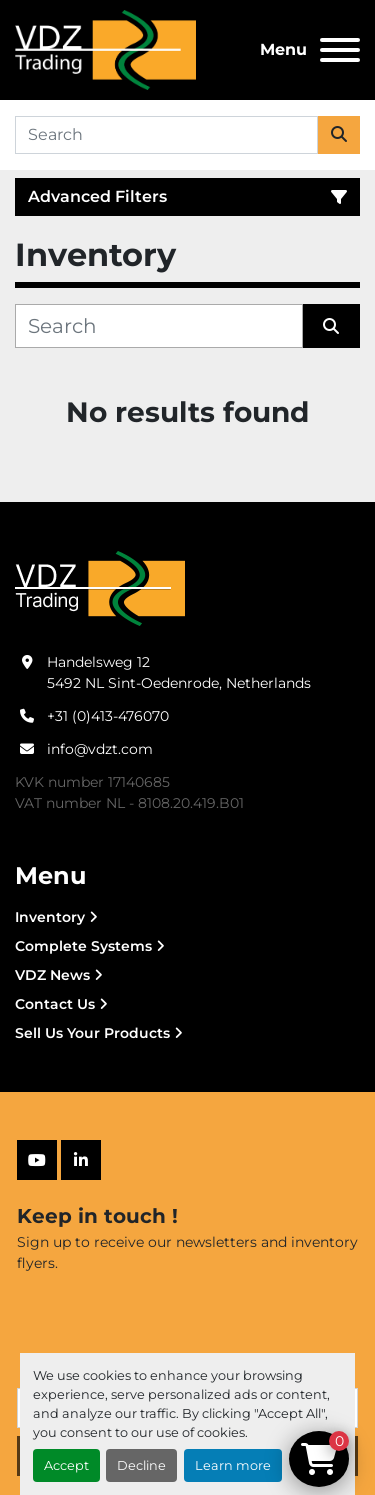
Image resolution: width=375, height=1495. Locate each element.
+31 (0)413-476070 (108, 716)
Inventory (50, 917)
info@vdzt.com (100, 749)
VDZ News (52, 975)
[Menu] (340, 50)
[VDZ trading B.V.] (100, 588)
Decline (141, 1465)
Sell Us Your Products (92, 1033)
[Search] (166, 135)
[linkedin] (81, 1160)
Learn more (233, 1465)
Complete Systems (83, 946)
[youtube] (37, 1160)
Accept (66, 1465)
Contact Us (55, 1004)
